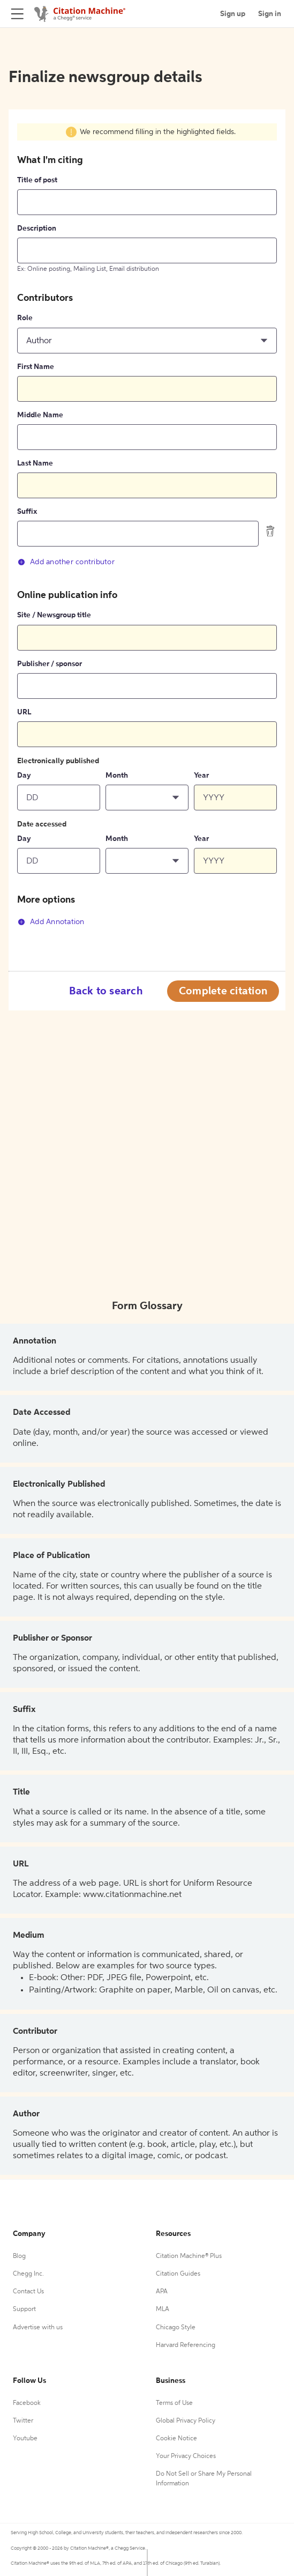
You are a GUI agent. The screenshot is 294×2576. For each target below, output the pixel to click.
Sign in (269, 14)
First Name (35, 367)
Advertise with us (38, 2327)
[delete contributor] (270, 531)
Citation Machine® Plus (189, 2256)
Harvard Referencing (185, 2345)
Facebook (27, 2403)
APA (162, 2292)
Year (201, 775)
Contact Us (28, 2292)
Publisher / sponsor (49, 664)
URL (24, 712)
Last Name (35, 463)
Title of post (37, 180)
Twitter (23, 2421)
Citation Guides (178, 2274)
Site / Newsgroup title (54, 615)
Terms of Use (174, 2403)
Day (24, 775)
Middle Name (40, 415)
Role (25, 318)
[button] (147, 340)
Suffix (27, 511)
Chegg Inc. (28, 2274)
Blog (19, 2256)
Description (36, 228)
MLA (162, 2309)
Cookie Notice (176, 2438)
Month (116, 775)
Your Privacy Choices (186, 2456)
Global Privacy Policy (185, 2421)
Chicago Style (175, 2327)
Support (24, 2309)
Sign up (232, 14)
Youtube (25, 2438)
